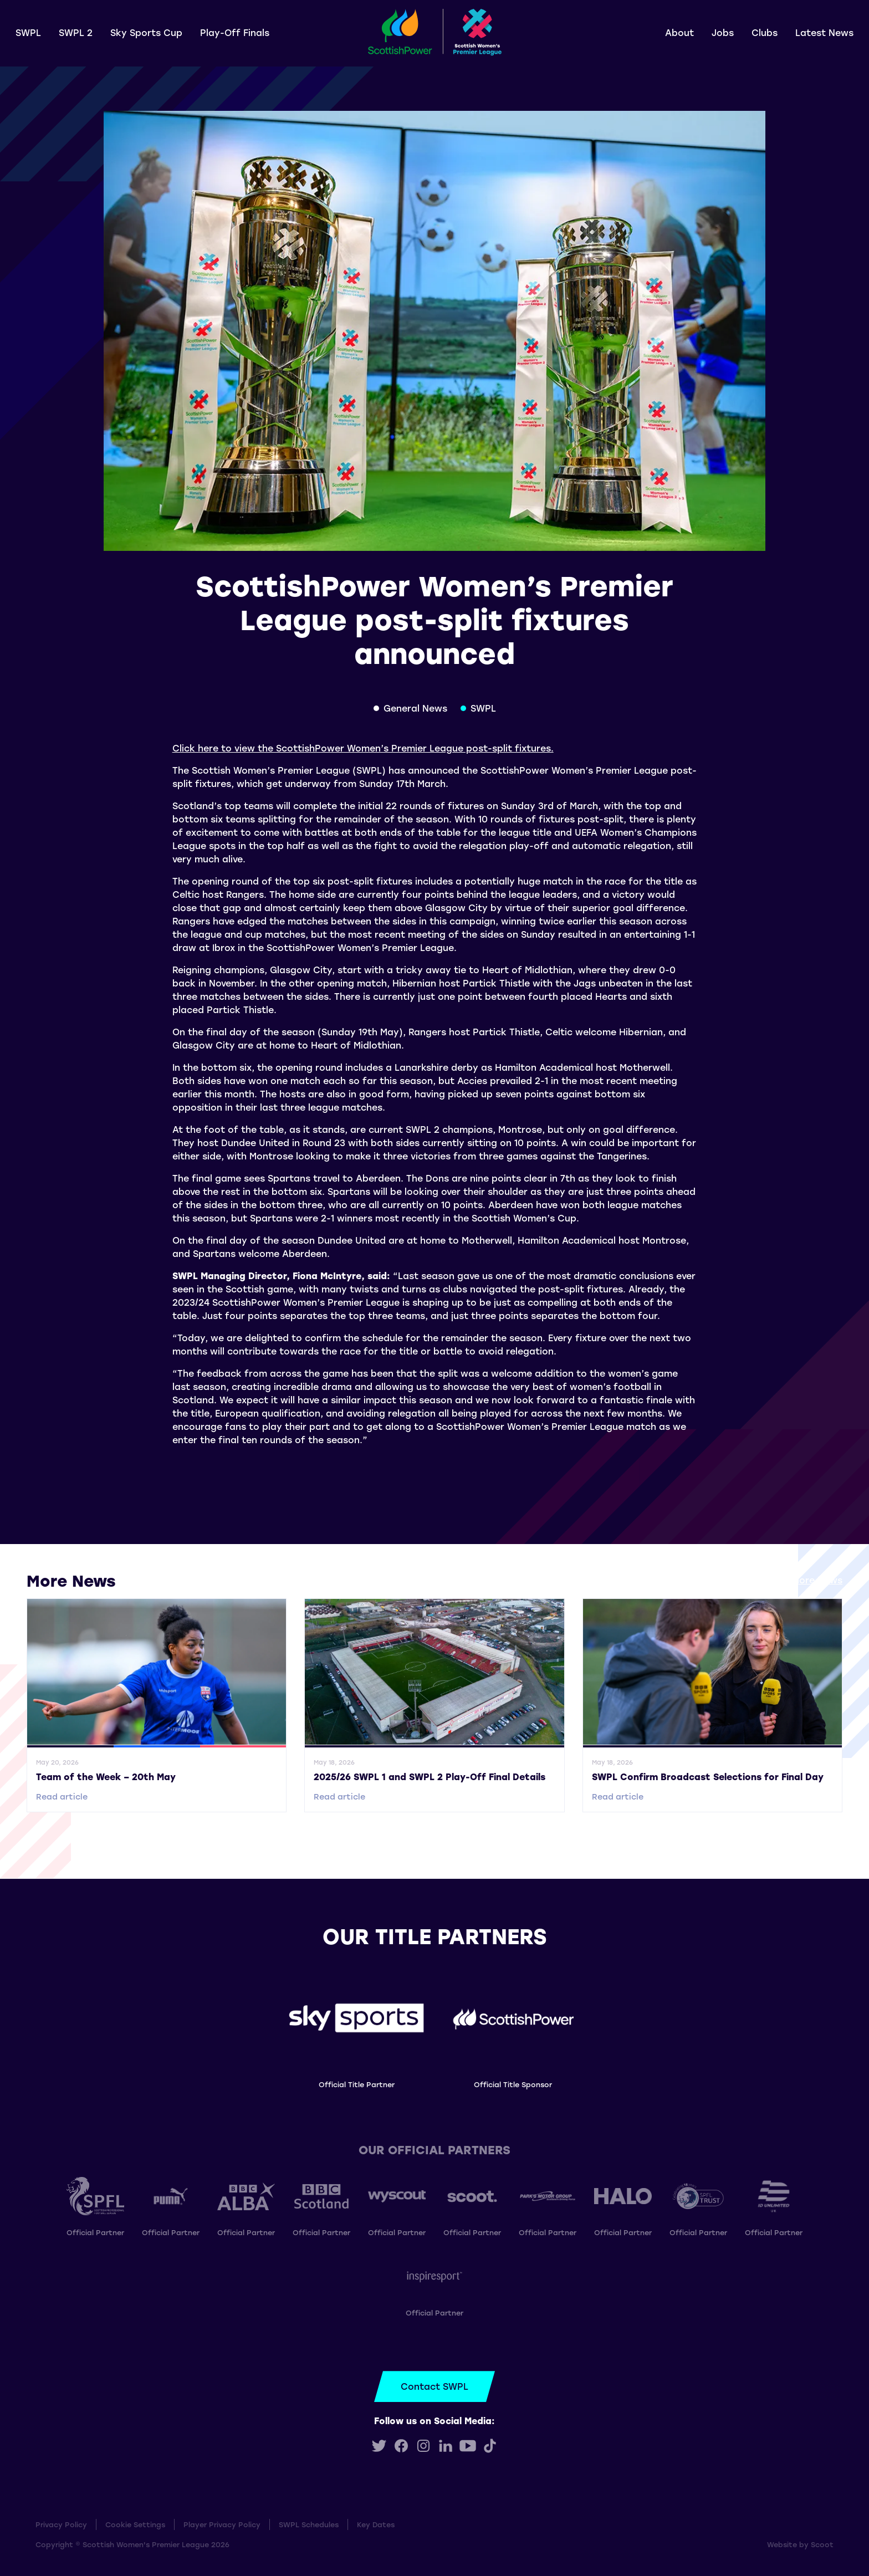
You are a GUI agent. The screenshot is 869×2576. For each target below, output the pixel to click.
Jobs (723, 32)
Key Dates (376, 2524)
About (679, 32)
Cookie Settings (135, 2524)
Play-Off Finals (234, 32)
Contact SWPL (434, 2386)
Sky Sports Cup (146, 32)
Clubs (765, 32)
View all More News (798, 1580)
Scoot (822, 2544)
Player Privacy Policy (221, 2524)
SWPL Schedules (309, 2524)
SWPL (28, 32)
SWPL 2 (76, 32)
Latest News (824, 32)
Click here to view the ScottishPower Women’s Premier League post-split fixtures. (363, 748)
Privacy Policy (61, 2524)
